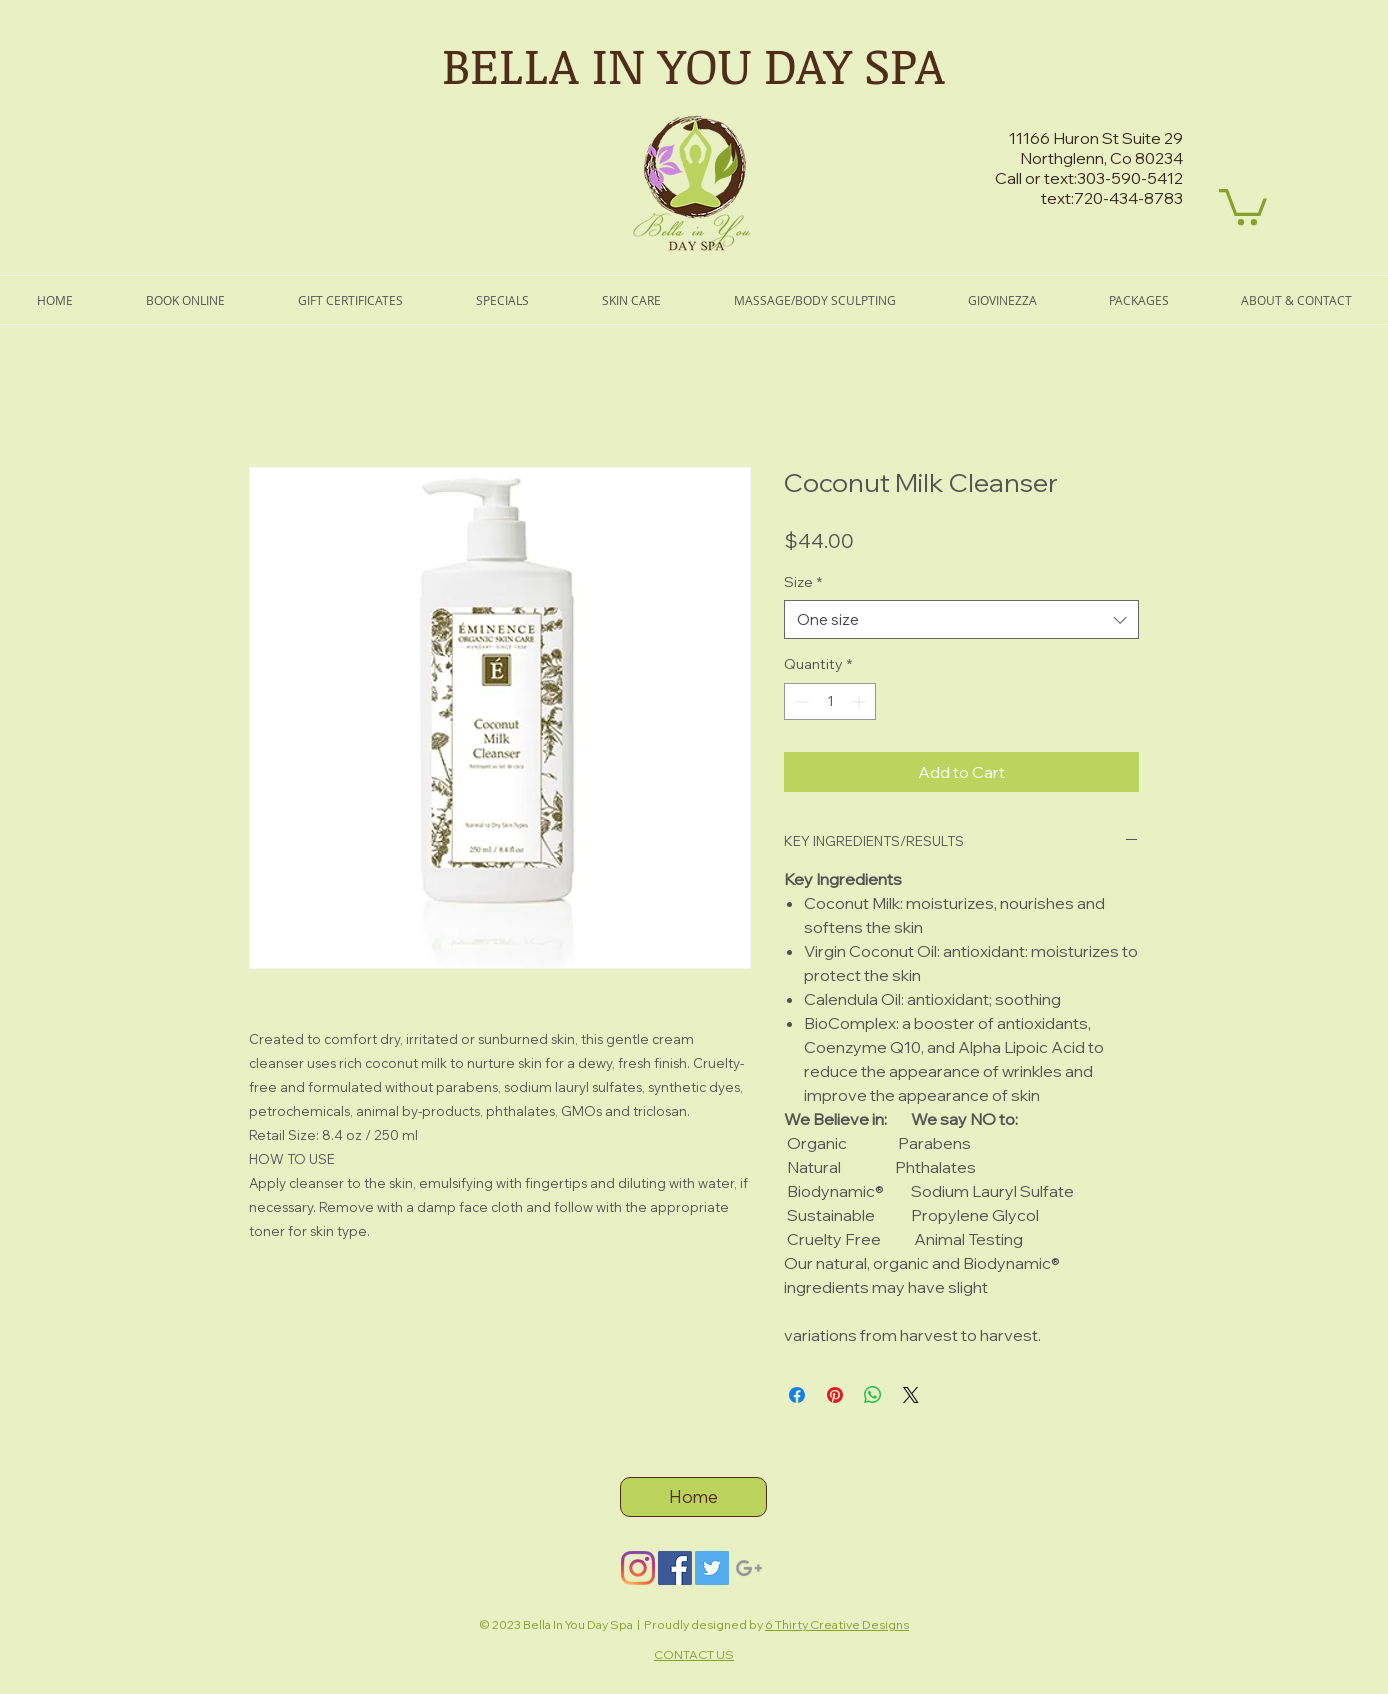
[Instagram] (638, 1568)
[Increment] (860, 701)
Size (803, 582)
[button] (1243, 205)
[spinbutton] (830, 701)
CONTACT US (694, 1654)
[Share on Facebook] (797, 1395)
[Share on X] (911, 1395)
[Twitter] (712, 1568)
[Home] (693, 1497)
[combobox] (961, 619)
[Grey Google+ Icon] (749, 1568)
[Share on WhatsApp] (873, 1395)
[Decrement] (799, 701)
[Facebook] (675, 1568)
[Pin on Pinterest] (835, 1395)
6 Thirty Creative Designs (837, 1624)
